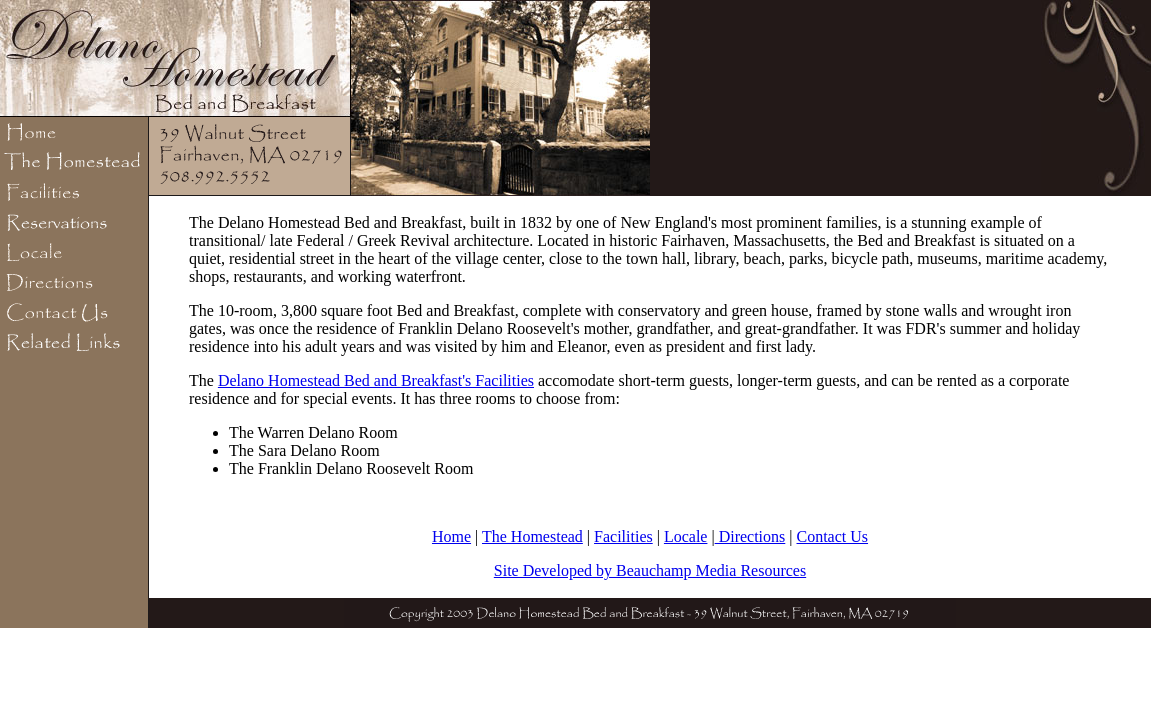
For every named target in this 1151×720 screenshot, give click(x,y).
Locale (686, 536)
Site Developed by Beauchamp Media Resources (650, 570)
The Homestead (532, 536)
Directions (750, 536)
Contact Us (833, 536)
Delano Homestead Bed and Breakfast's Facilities (376, 380)
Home (451, 536)
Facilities (623, 536)
